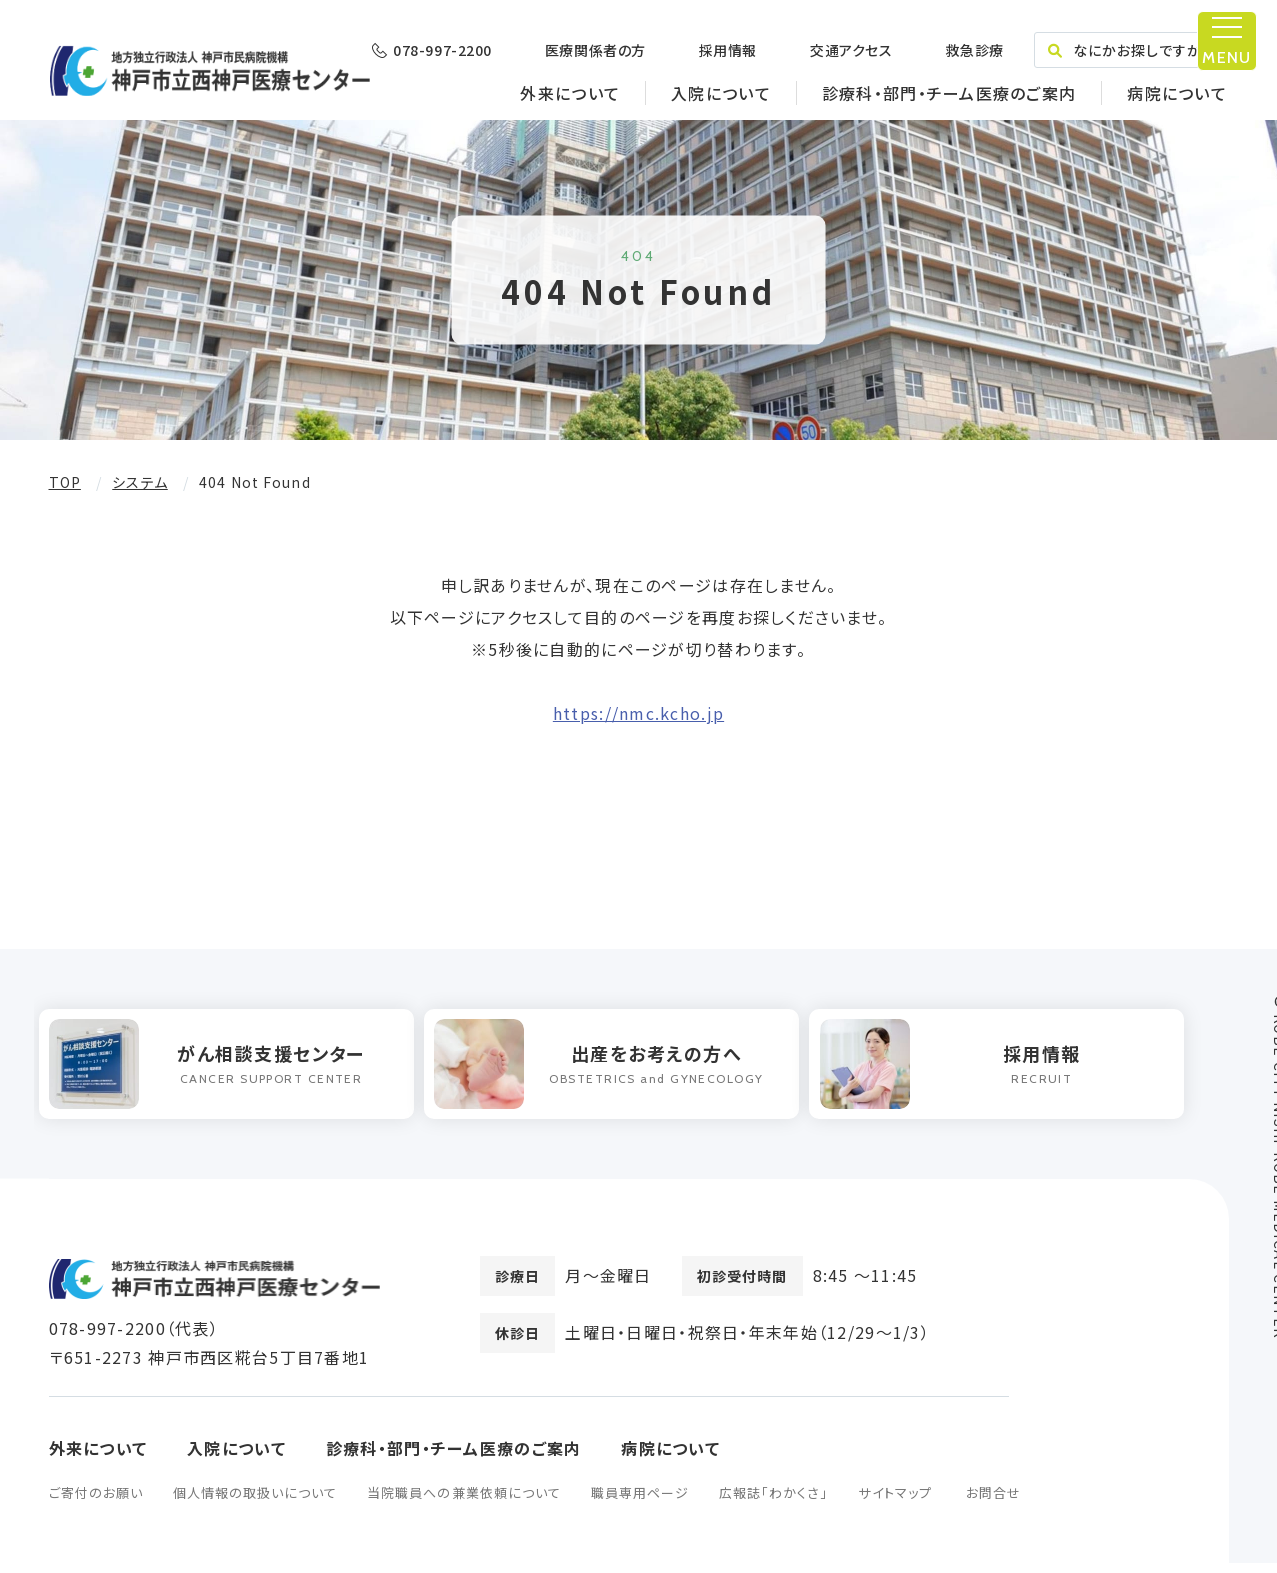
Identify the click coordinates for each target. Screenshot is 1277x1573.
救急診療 (974, 50)
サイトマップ (894, 1502)
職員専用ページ (640, 1502)
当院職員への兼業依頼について (464, 1502)
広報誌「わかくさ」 (773, 1502)
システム (139, 482)
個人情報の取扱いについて (255, 1502)
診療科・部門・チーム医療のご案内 (949, 93)
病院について (1177, 93)
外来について (570, 93)
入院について (721, 93)
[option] (236, 1069)
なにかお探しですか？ (1130, 50)
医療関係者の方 (595, 50)
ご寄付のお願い (96, 1502)
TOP (65, 482)
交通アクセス (851, 50)
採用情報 (728, 50)
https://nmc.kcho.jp (638, 713)
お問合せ (993, 1502)
